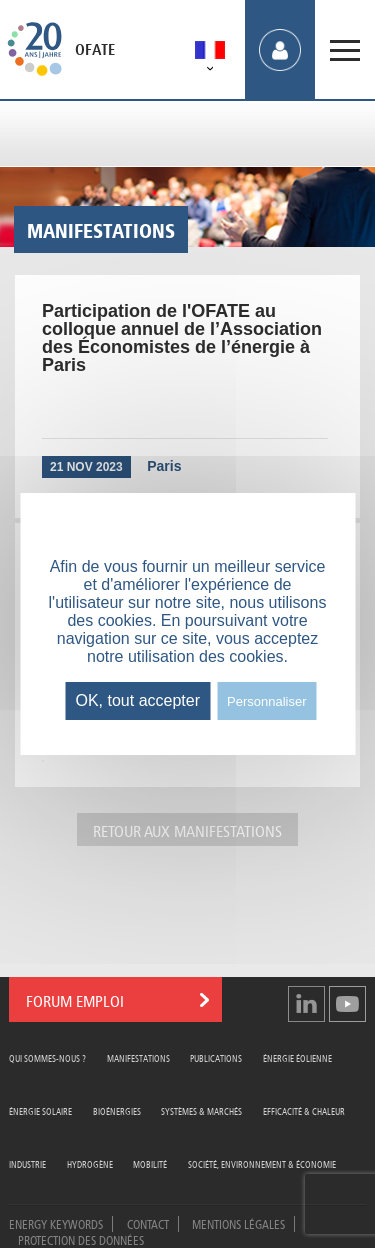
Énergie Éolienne (297, 1057)
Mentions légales (238, 1223)
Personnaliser (267, 701)
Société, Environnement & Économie (262, 1163)
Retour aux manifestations (187, 829)
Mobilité (150, 1163)
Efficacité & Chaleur (304, 1110)
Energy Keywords (56, 1223)
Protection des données (81, 1239)
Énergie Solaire (40, 1110)
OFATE (95, 50)
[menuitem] (210, 53)
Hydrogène (90, 1163)
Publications (216, 1057)
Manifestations (138, 1057)
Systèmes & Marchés (201, 1110)
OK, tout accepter (137, 700)
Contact (148, 1223)
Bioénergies (117, 1110)
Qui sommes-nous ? (47, 1057)
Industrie (27, 1163)
